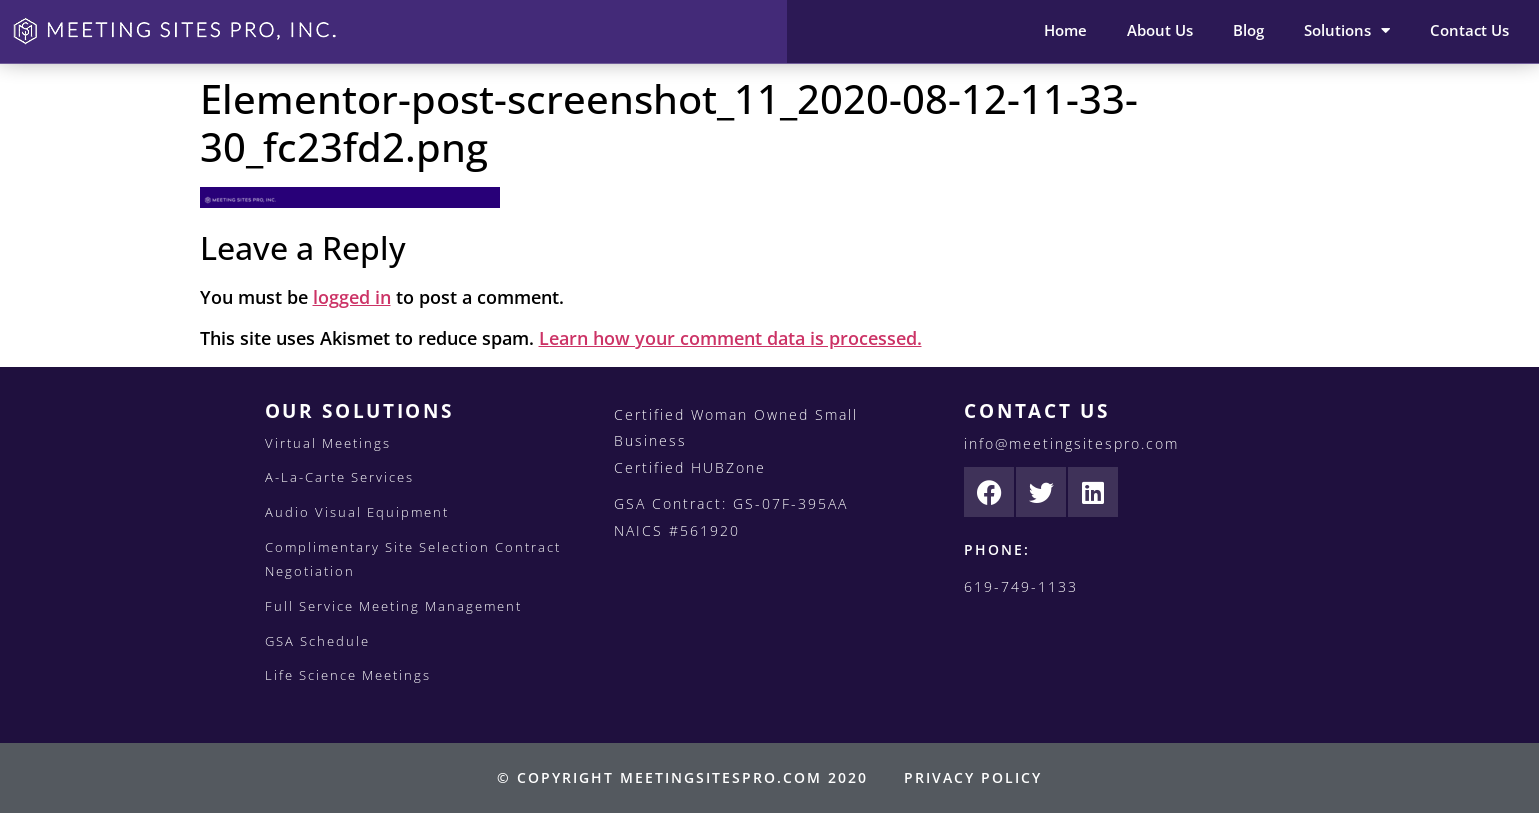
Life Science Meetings (348, 675)
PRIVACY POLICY (973, 777)
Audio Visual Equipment (357, 512)
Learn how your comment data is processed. (730, 338)
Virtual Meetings (328, 443)
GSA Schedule (317, 641)
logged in (352, 297)
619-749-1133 (1021, 586)
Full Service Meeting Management (393, 606)
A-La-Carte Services (339, 477)
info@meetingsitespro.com (1071, 443)
